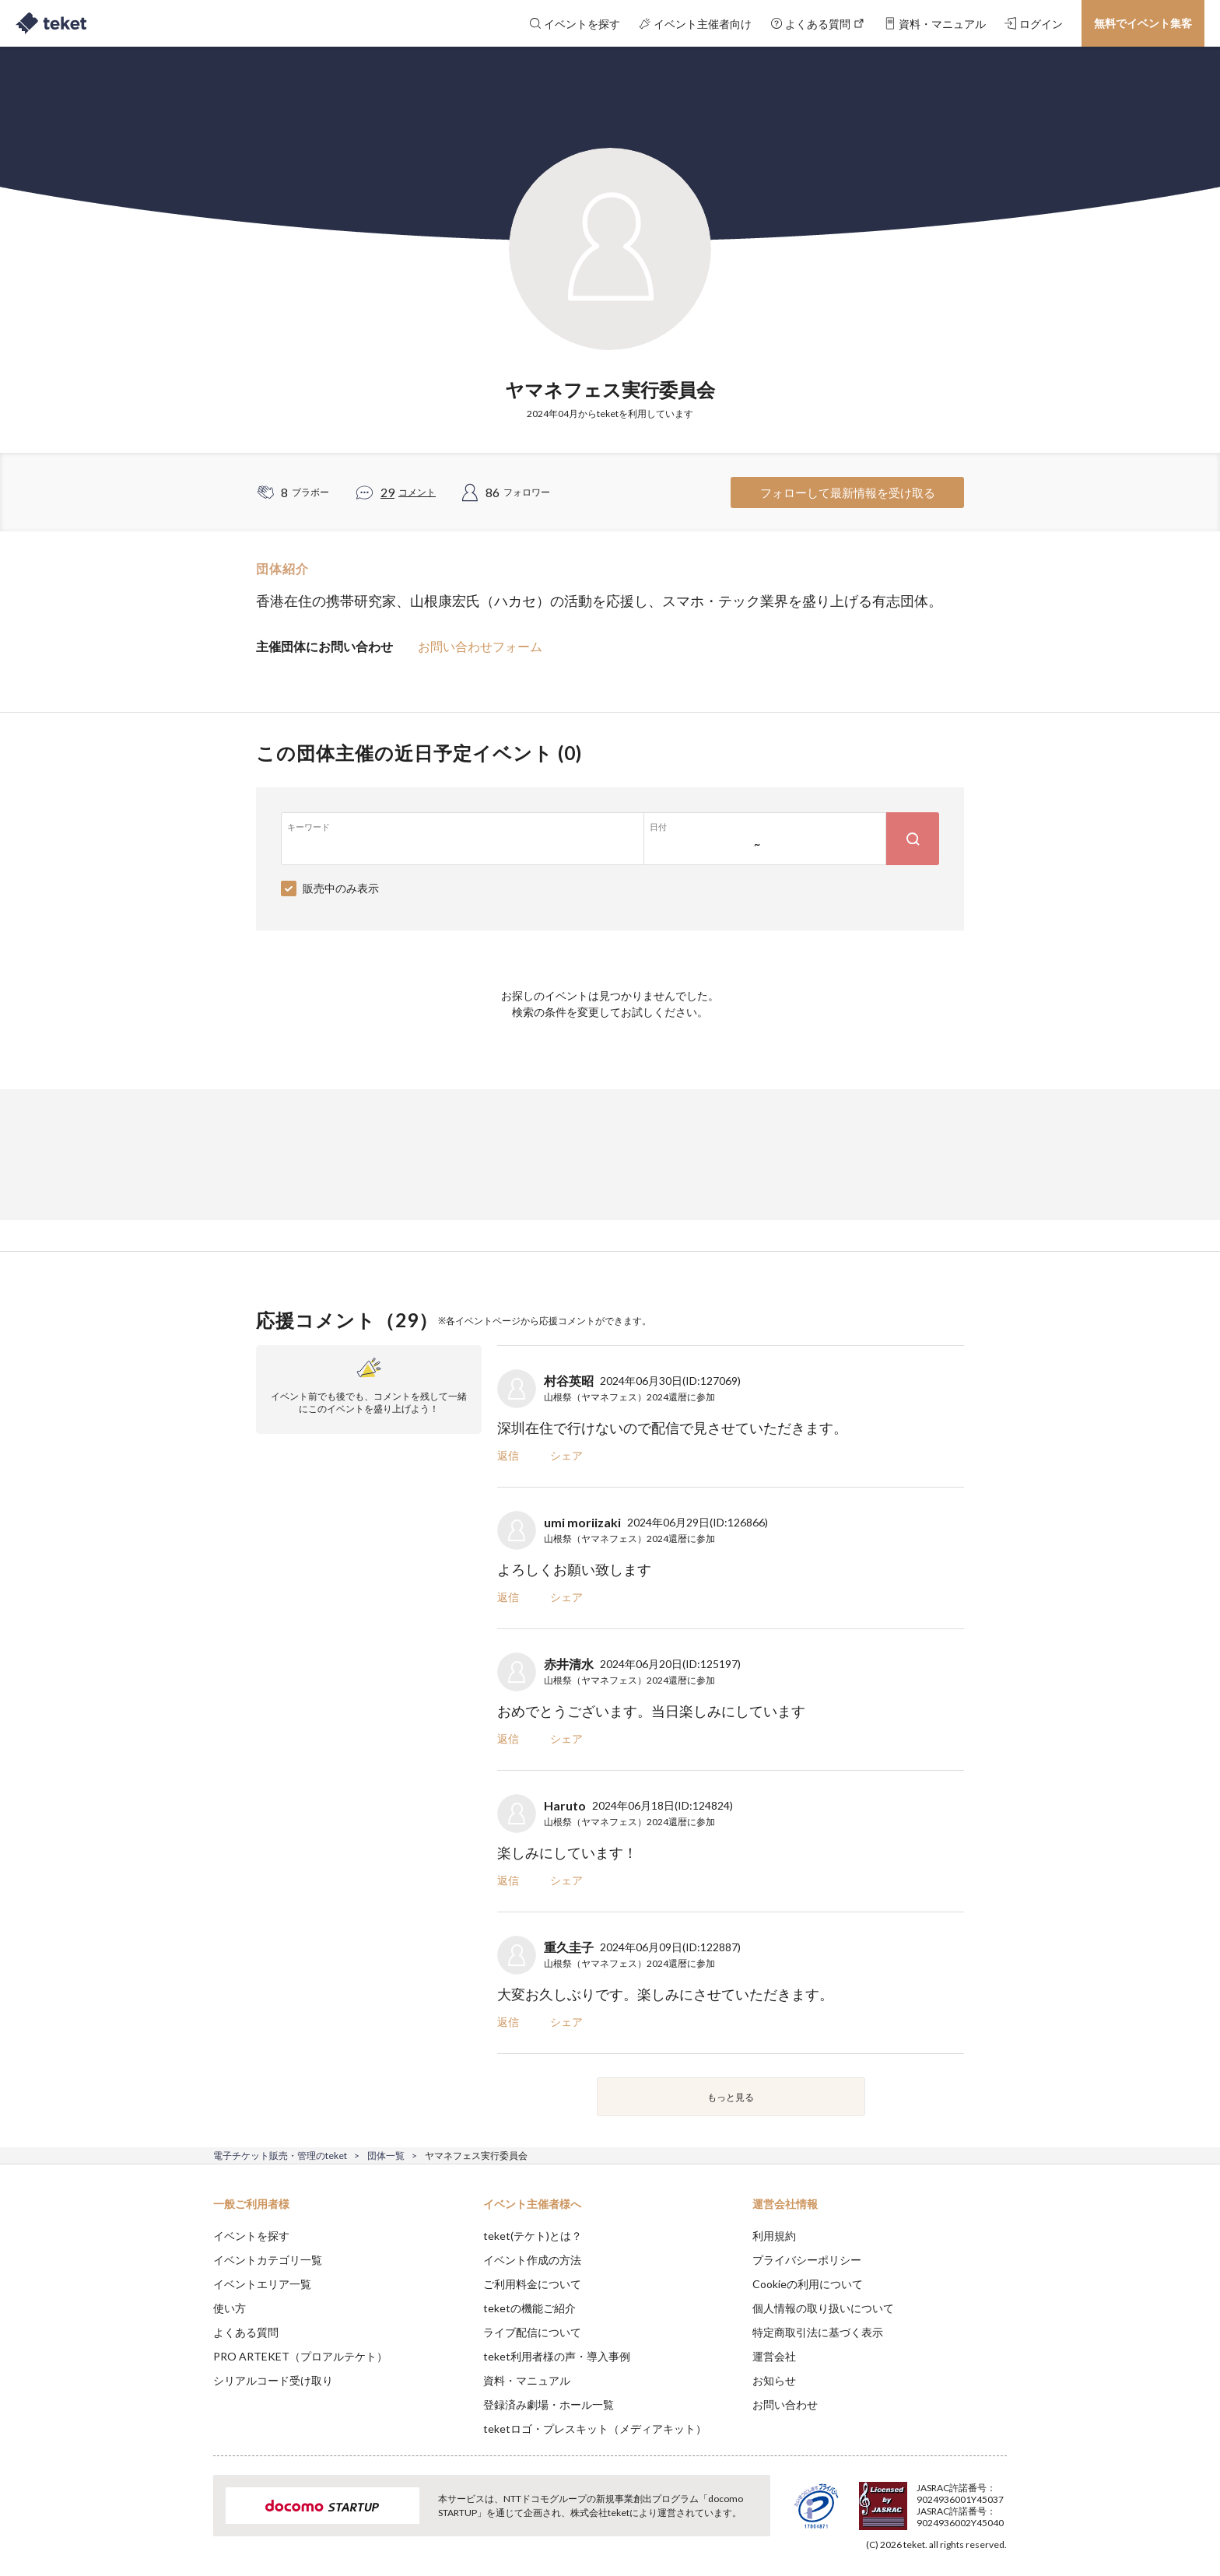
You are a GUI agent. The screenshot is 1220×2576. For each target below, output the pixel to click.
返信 (508, 1455)
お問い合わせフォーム (480, 646)
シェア (566, 1455)
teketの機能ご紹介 (529, 2308)
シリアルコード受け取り (273, 2380)
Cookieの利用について (807, 2283)
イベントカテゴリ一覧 (267, 2259)
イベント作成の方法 (532, 2259)
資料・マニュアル (526, 2380)
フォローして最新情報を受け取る (847, 492)
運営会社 (774, 2356)
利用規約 (774, 2235)
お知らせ (774, 2380)
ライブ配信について (532, 2332)
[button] (189, 2518)
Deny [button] (918, 2499)
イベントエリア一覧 (262, 2283)
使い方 (229, 2308)
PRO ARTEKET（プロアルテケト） (300, 2356)
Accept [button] (998, 2498)
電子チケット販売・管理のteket (280, 2155)
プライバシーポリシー (806, 2259)
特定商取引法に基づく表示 (817, 2332)
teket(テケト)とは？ (532, 2235)
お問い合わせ (785, 2404)
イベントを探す (251, 2235)
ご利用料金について (532, 2283)
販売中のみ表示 (341, 888)
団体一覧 (386, 2155)
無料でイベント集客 (1143, 23)
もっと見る (730, 2097)
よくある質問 (246, 2332)
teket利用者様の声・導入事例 (556, 2356)
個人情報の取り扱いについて (823, 2308)
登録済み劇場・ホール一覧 (548, 2404)
